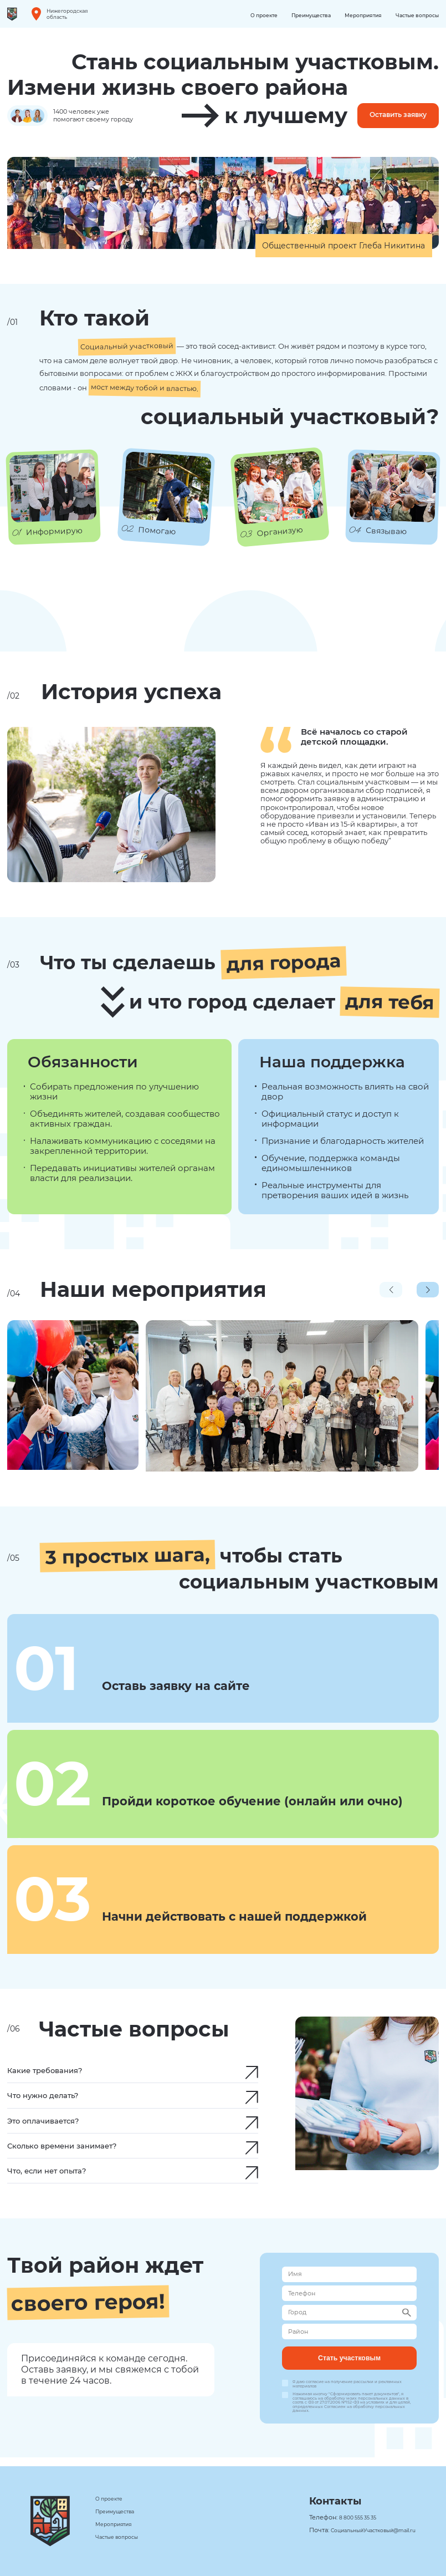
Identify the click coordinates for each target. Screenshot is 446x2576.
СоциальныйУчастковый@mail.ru (367, 2530)
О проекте (248, 15)
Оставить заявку (390, 116)
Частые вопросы (415, 15)
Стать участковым (349, 2364)
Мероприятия (356, 15)
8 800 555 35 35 (348, 2517)
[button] (428, 1291)
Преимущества (300, 15)
